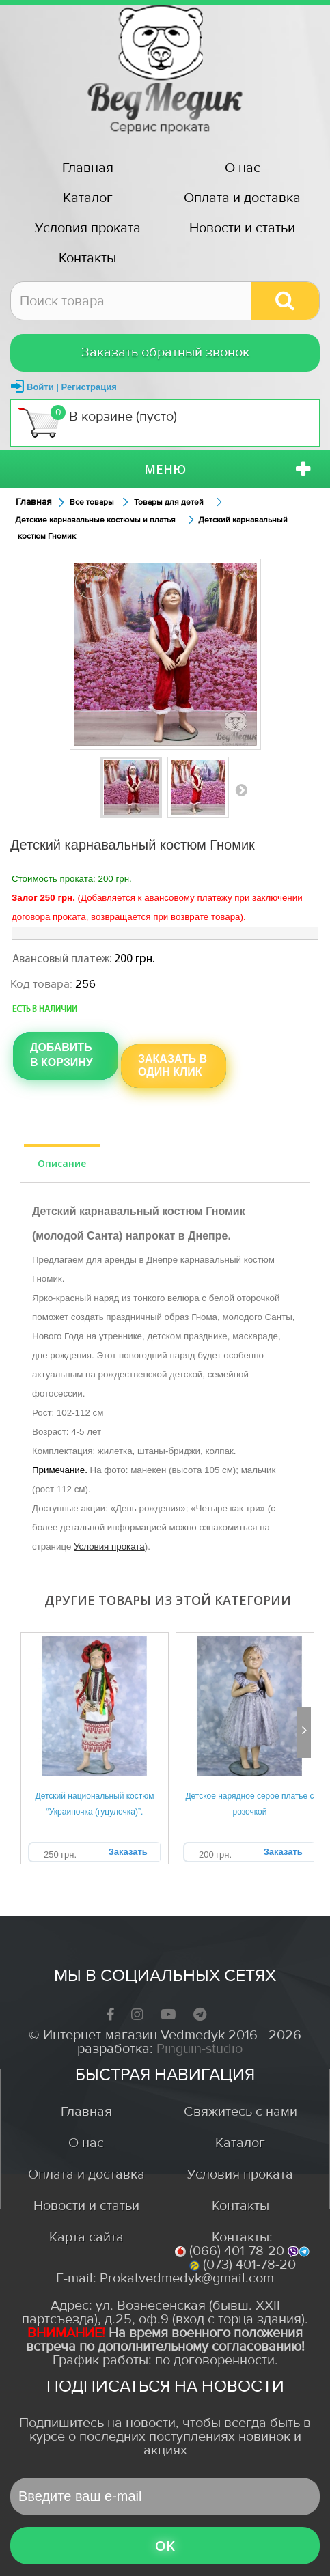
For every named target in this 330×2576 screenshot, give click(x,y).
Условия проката (88, 227)
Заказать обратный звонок (165, 352)
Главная (87, 167)
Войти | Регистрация (72, 387)
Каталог (88, 197)
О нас (242, 167)
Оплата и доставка (242, 197)
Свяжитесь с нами (240, 2111)
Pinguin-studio (199, 2048)
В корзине (97, 422)
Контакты (87, 257)
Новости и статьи (242, 227)
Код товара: (41, 984)
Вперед (241, 789)
